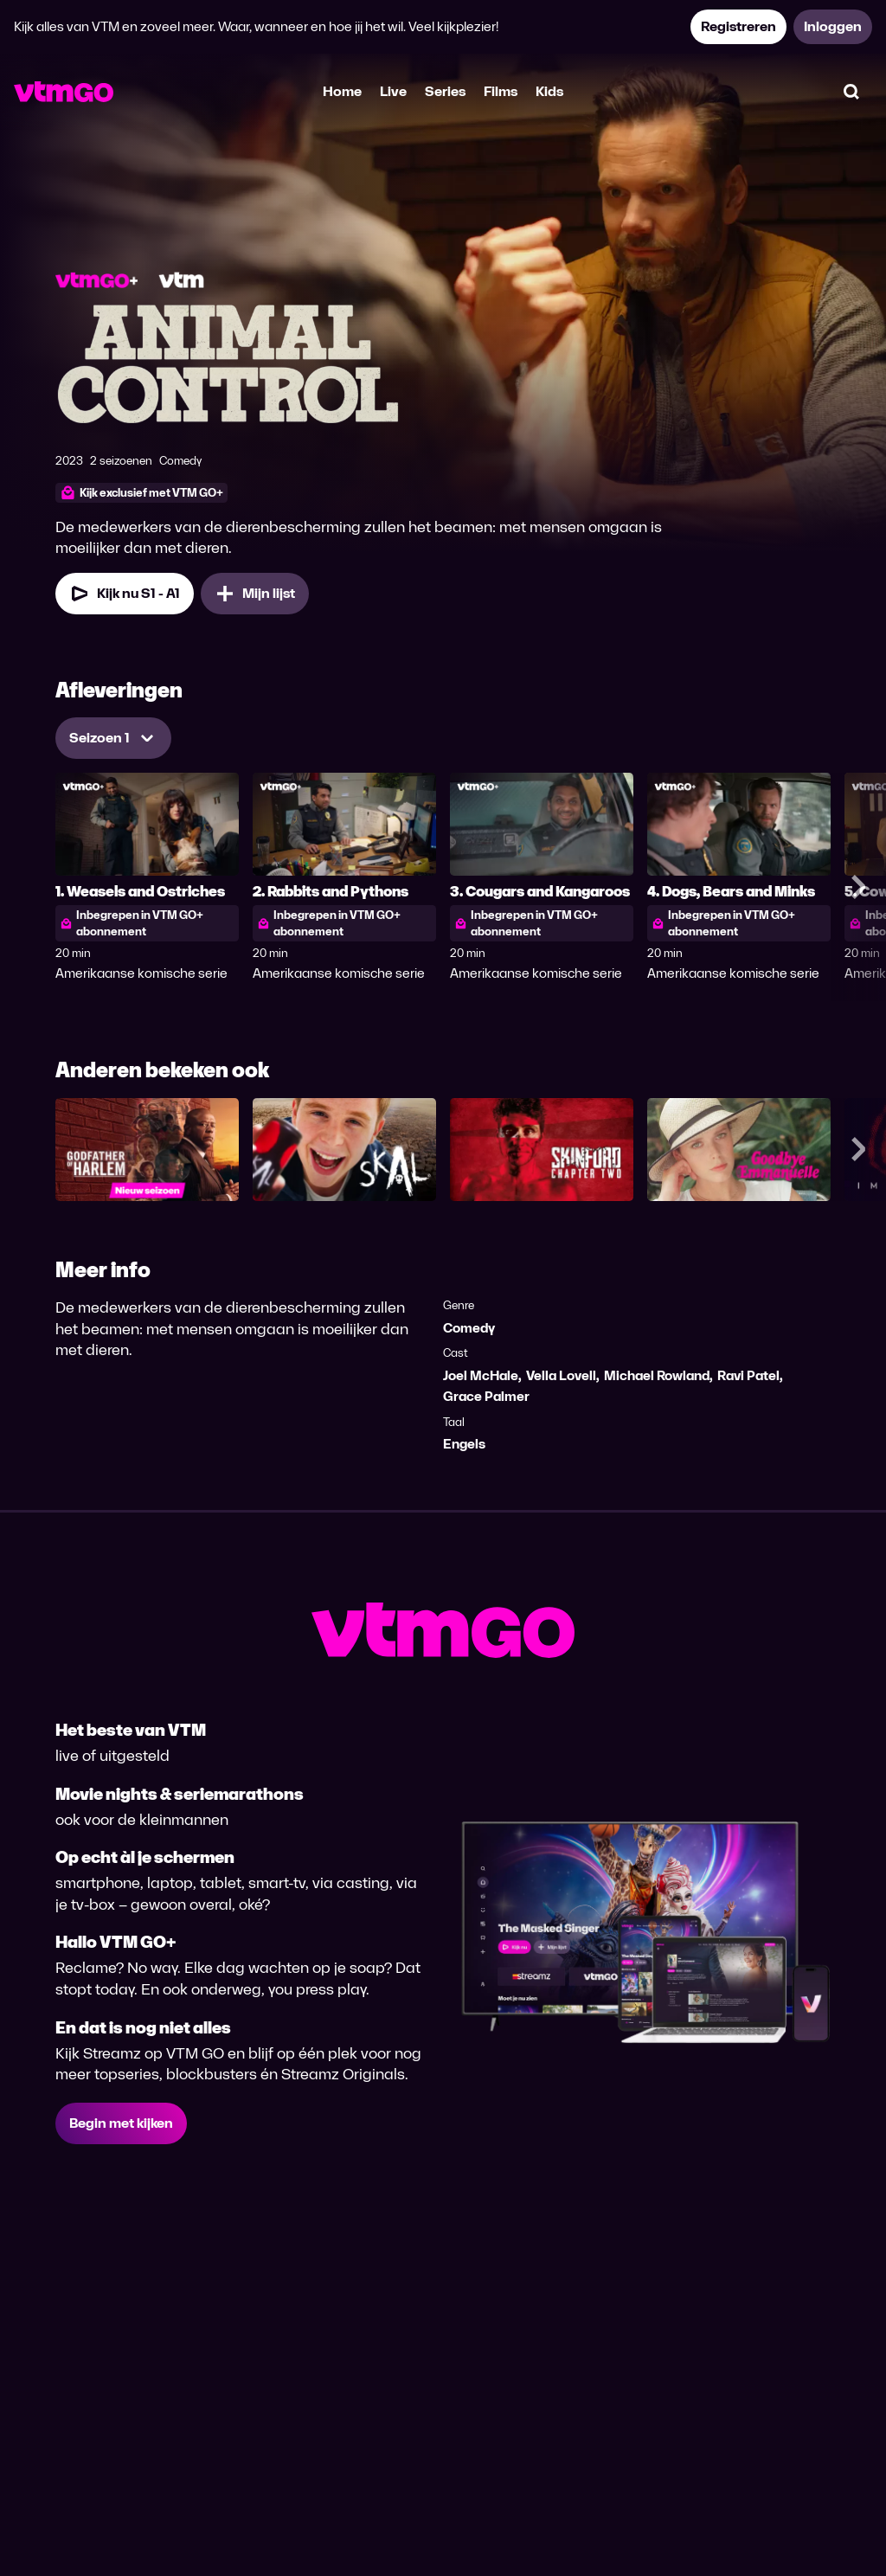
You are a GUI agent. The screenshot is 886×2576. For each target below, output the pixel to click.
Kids (549, 91)
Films (500, 91)
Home (342, 91)
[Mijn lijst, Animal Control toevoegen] (255, 593)
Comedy (469, 1328)
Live (393, 91)
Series (445, 91)
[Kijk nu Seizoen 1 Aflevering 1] (124, 593)
